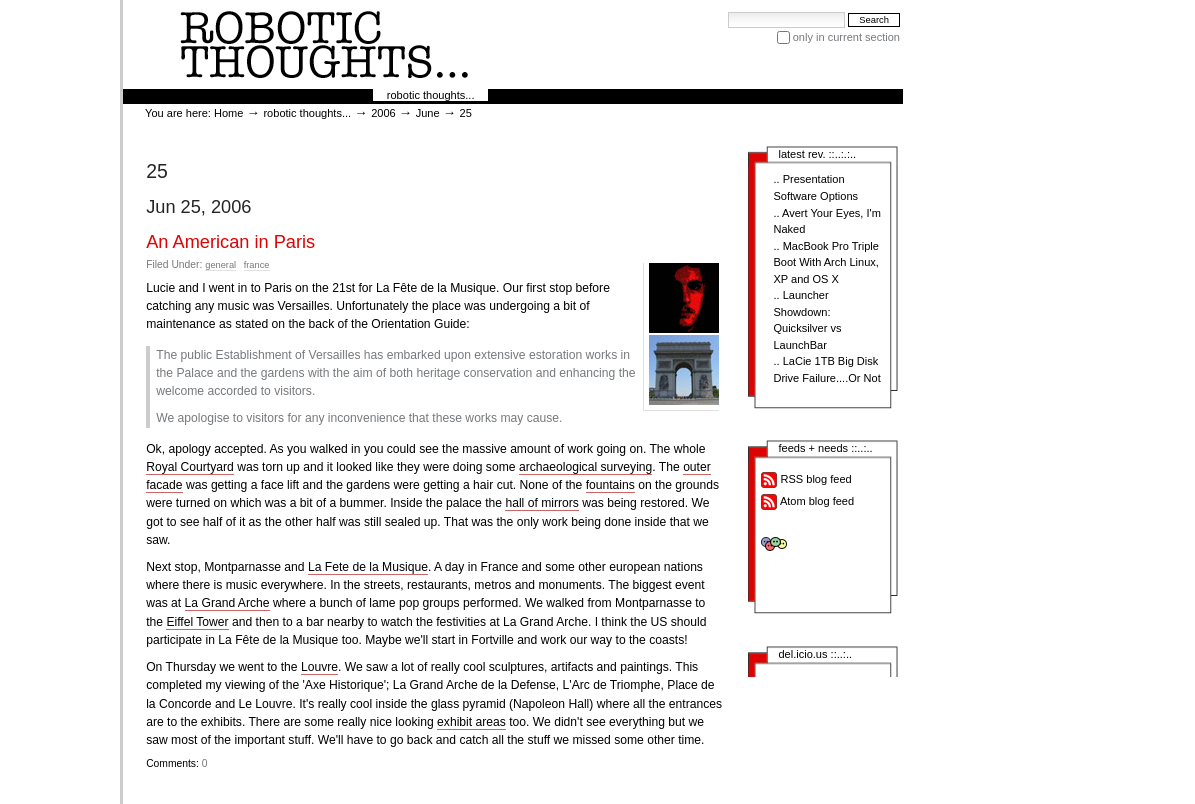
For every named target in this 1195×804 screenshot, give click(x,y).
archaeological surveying (585, 467)
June (428, 113)
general (220, 265)
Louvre (319, 667)
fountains (610, 485)
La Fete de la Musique (368, 567)
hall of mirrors (541, 503)
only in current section (846, 37)
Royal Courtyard (190, 467)
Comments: (174, 763)
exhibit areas (471, 722)
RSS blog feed (806, 480)
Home (228, 113)
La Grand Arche (227, 603)
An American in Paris (230, 242)
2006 (383, 113)
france (257, 265)
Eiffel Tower (197, 622)
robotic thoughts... (431, 95)
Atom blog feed (807, 502)
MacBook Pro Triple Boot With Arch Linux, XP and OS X (825, 262)
